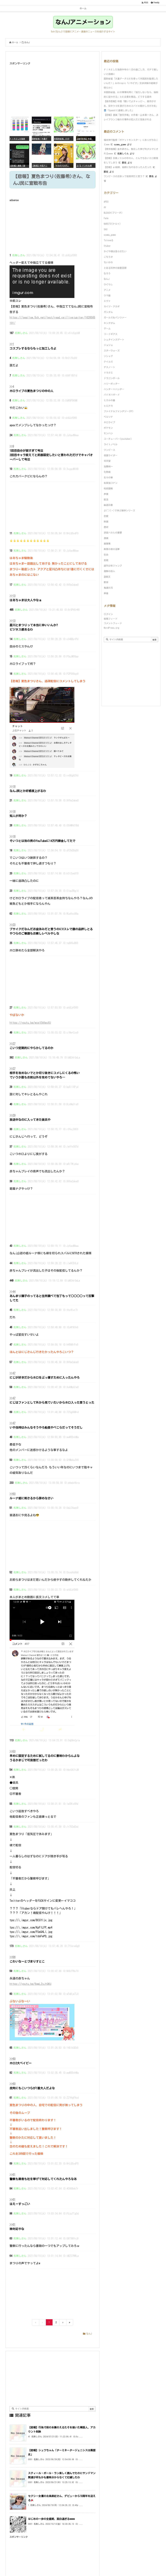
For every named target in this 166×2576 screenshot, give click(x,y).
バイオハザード (112, 395)
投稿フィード (110, 619)
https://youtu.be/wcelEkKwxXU (30, 1022)
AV (105, 207)
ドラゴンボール (112, 378)
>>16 (12, 786)
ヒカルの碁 (109, 400)
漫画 (106, 538)
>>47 (12, 1373)
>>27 (12, 1043)
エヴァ (107, 301)
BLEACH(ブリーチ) (113, 213)
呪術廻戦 (108, 488)
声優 (106, 494)
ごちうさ (108, 257)
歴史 (106, 527)
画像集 (107, 544)
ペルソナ (108, 417)
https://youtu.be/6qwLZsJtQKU (30, 1983)
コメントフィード (113, 623)
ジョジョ (108, 345)
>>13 (12, 595)
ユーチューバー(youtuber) (118, 439)
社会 (106, 555)
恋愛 (106, 516)
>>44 (12, 1291)
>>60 (12, 2058)
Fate (106, 218)
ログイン (108, 614)
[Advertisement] (52, 90)
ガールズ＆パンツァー (115, 317)
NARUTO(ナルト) (112, 224)
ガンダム (108, 312)
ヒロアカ (108, 406)
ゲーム (107, 328)
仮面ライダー (110, 455)
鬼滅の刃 (108, 588)
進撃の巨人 (109, 571)
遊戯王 (107, 577)
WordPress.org (111, 628)
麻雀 (106, 593)
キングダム (109, 323)
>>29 (12, 1115)
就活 (106, 499)
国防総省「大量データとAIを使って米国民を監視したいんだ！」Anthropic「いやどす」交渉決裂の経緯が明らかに (131, 83)
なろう (107, 273)
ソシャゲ (108, 356)
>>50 (12, 1493)
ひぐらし (108, 284)
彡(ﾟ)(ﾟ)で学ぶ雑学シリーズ (119, 510)
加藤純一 (108, 466)
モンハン (108, 433)
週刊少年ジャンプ (113, 566)
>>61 (12, 2174)
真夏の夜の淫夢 (112, 549)
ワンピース (109, 450)
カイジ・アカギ (112, 306)
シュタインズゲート (114, 340)
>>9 (12, 446)
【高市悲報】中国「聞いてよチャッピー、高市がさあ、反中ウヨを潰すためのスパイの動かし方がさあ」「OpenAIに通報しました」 (131, 106)
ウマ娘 (107, 295)
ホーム (15, 42)
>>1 (12, 344)
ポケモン (108, 428)
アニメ (107, 290)
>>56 (12, 1957)
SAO (105, 229)
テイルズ (108, 362)
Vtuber (107, 246)
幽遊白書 (108, 505)
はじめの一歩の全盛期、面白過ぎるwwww (51, 2519)
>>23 (12, 924)
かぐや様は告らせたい (115, 251)
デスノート (109, 367)
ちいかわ (108, 262)
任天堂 (107, 461)
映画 (106, 521)
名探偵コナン (110, 483)
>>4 (12, 386)
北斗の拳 (108, 477)
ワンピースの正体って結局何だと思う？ (124, 176)
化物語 (107, 472)
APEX (106, 202)
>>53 (12, 1751)
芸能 (106, 560)
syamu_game (110, 235)
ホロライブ (109, 422)
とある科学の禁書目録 (115, 268)
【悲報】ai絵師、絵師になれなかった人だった (128, 167)
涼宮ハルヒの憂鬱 (113, 533)
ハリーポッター (112, 384)
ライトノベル (110, 444)
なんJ (27, 42)
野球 (106, 582)
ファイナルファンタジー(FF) (119, 411)
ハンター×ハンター (114, 389)
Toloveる (108, 240)
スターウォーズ (112, 351)
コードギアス (110, 334)
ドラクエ (108, 373)
